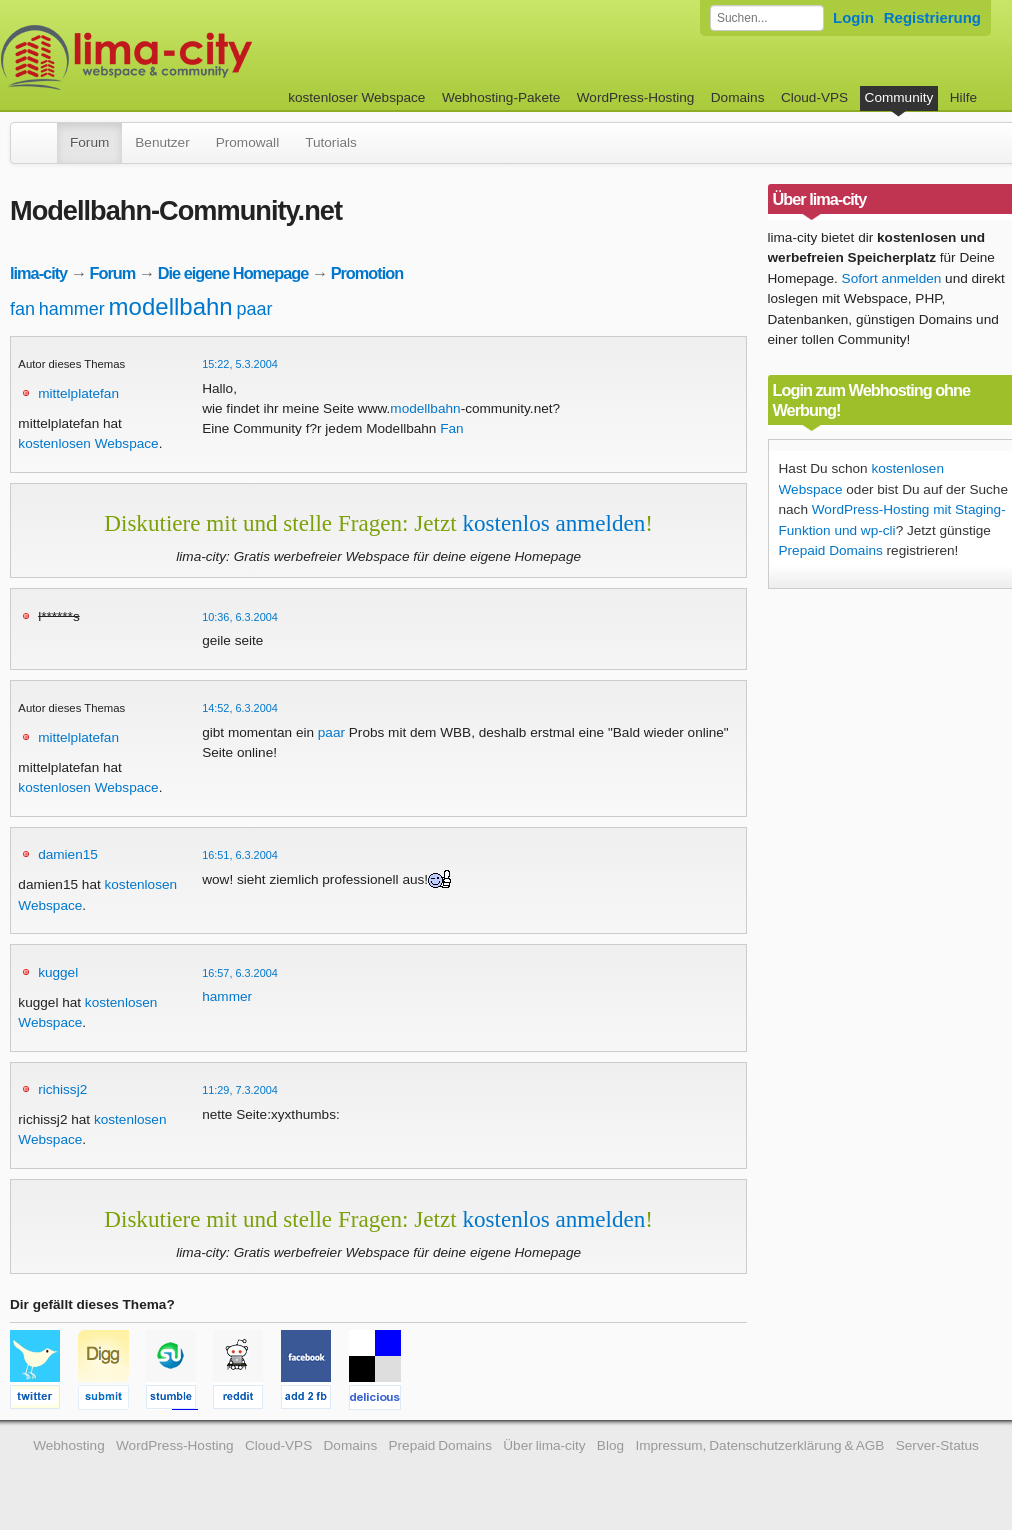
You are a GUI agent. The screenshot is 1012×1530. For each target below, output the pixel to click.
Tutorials (331, 142)
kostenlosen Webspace (88, 443)
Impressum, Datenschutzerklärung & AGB (759, 1445)
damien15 (68, 854)
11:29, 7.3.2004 (240, 1090)
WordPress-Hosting (636, 97)
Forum (89, 142)
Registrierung (932, 17)
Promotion (367, 273)
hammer (72, 309)
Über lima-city (544, 1445)
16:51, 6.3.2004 (240, 855)
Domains (738, 97)
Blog (610, 1445)
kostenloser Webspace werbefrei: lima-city (201, 57)
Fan (451, 428)
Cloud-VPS (814, 97)
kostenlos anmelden (553, 523)
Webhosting (69, 1445)
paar (254, 309)
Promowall (247, 142)
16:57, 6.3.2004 (240, 973)
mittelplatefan (78, 393)
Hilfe (963, 97)
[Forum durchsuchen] (767, 18)
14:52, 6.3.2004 (240, 708)
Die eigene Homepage (233, 273)
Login (853, 17)
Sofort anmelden (892, 278)
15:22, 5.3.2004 (240, 364)
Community (899, 97)
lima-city (38, 273)
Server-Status (937, 1445)
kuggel (58, 972)
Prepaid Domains (831, 550)
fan (22, 309)
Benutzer (162, 142)
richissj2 (62, 1089)
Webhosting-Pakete (501, 97)
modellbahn (171, 306)
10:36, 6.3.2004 (240, 617)
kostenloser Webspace (356, 97)
